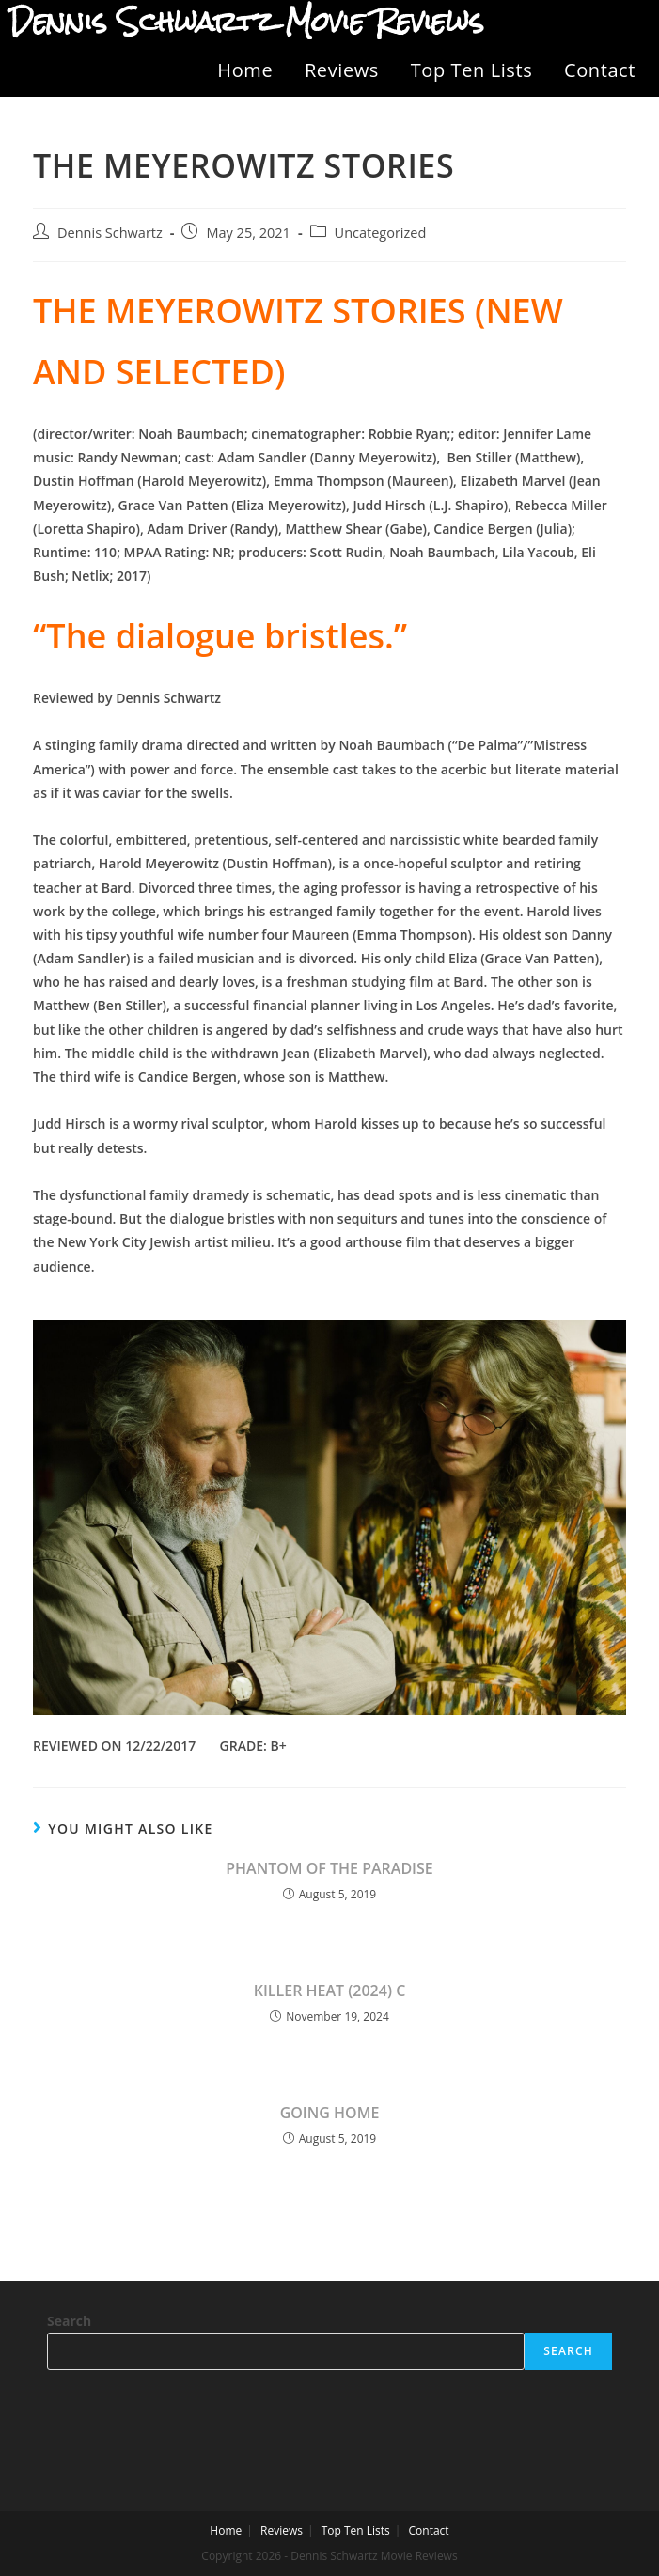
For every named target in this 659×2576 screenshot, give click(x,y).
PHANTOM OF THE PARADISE (329, 1868)
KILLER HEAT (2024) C (330, 1990)
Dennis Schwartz (110, 233)
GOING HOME (330, 2112)
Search (69, 2321)
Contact (599, 70)
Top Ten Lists (472, 70)
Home (245, 70)
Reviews (342, 70)
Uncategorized (381, 233)
